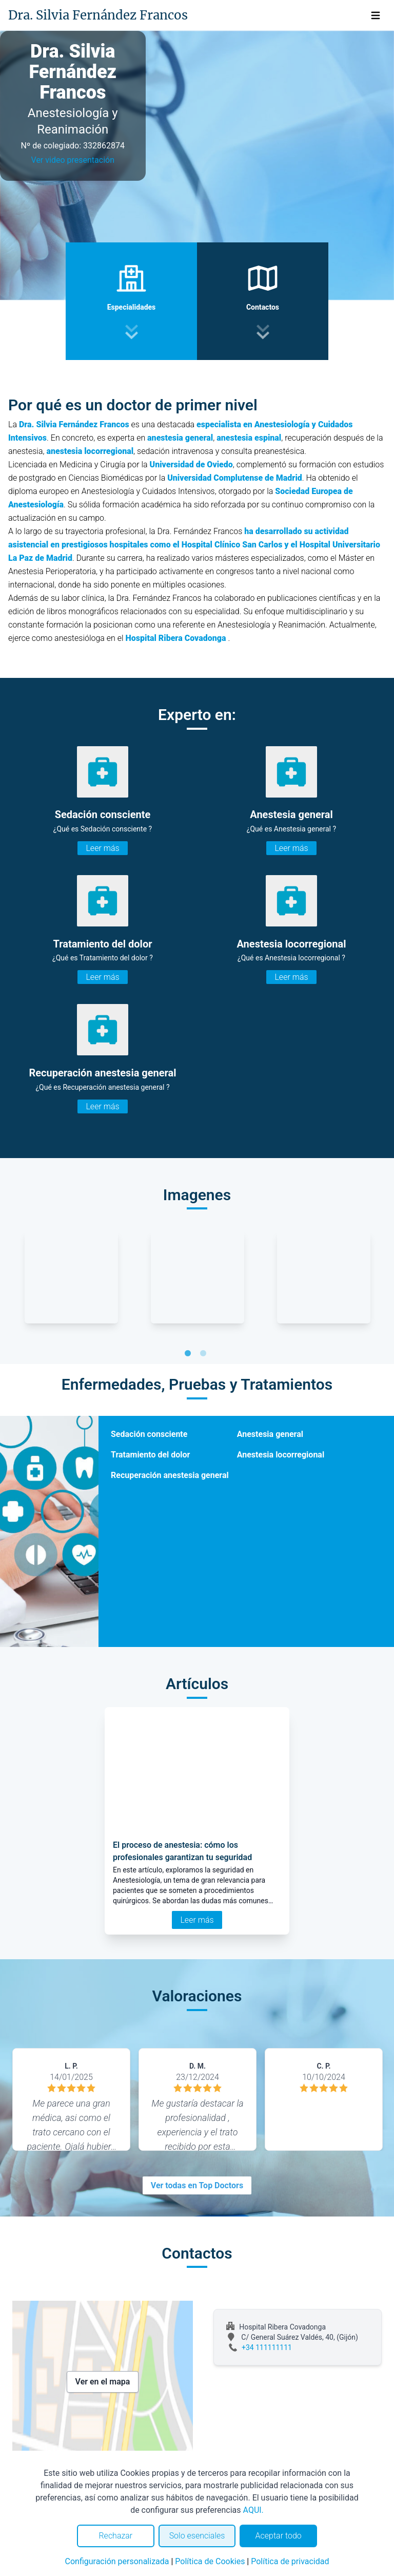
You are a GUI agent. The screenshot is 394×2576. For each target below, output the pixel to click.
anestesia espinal (248, 438)
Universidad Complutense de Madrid (234, 478)
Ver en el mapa (102, 2381)
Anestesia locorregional (280, 1455)
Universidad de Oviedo (191, 464)
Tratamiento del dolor (150, 1455)
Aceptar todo (278, 2536)
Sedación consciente (149, 1434)
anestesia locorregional (89, 451)
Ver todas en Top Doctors (197, 2185)
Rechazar (115, 2536)
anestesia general (180, 438)
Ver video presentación (72, 160)
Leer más (102, 848)
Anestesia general (270, 1434)
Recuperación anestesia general (170, 1475)
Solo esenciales (197, 2536)
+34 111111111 (267, 2347)
